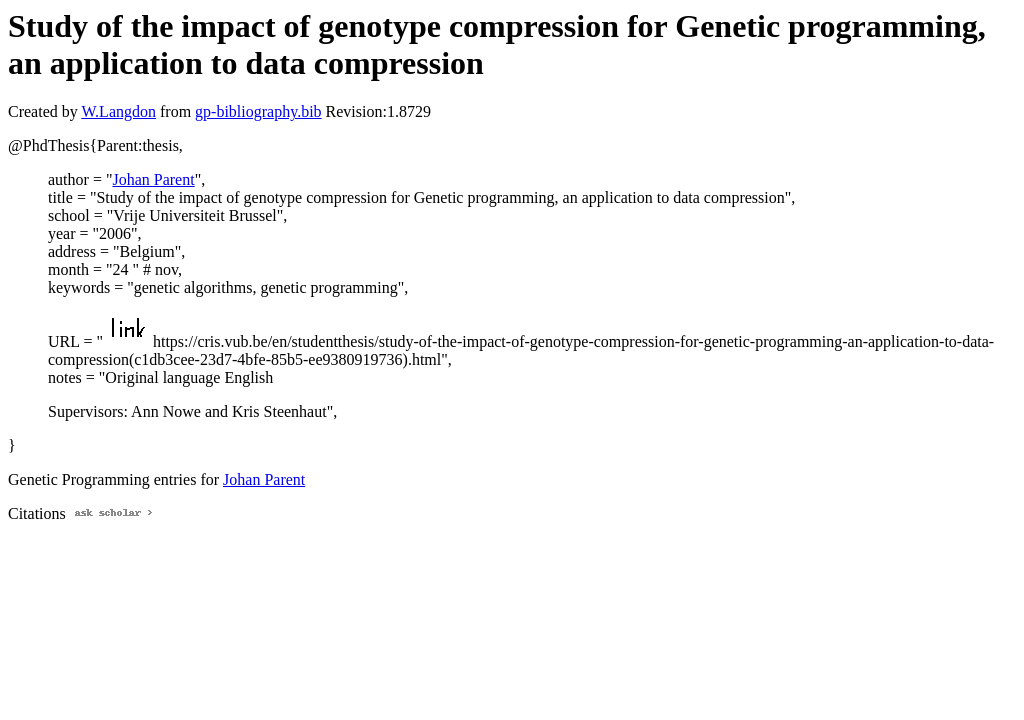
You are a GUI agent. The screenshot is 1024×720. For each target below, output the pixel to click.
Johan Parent (153, 179)
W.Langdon (118, 111)
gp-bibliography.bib (258, 111)
